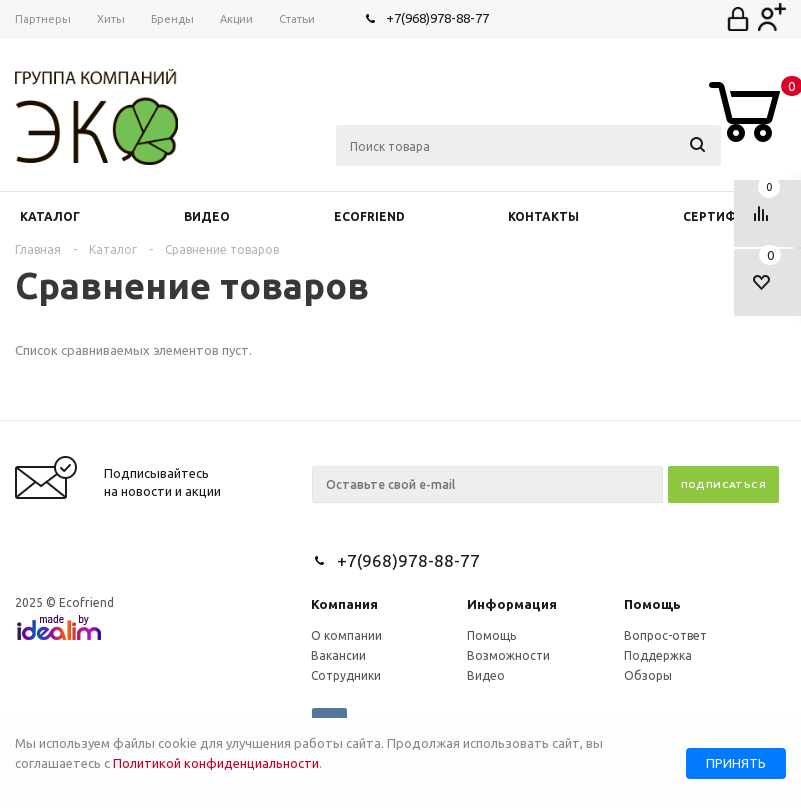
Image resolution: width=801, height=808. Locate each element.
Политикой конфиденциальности (216, 763)
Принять (736, 763)
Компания (344, 604)
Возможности (508, 655)
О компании (346, 635)
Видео (486, 675)
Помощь (652, 604)
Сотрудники (346, 675)
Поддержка (658, 655)
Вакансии (338, 655)
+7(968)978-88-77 (437, 18)
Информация (512, 604)
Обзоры (648, 675)
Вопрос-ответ (665, 635)
